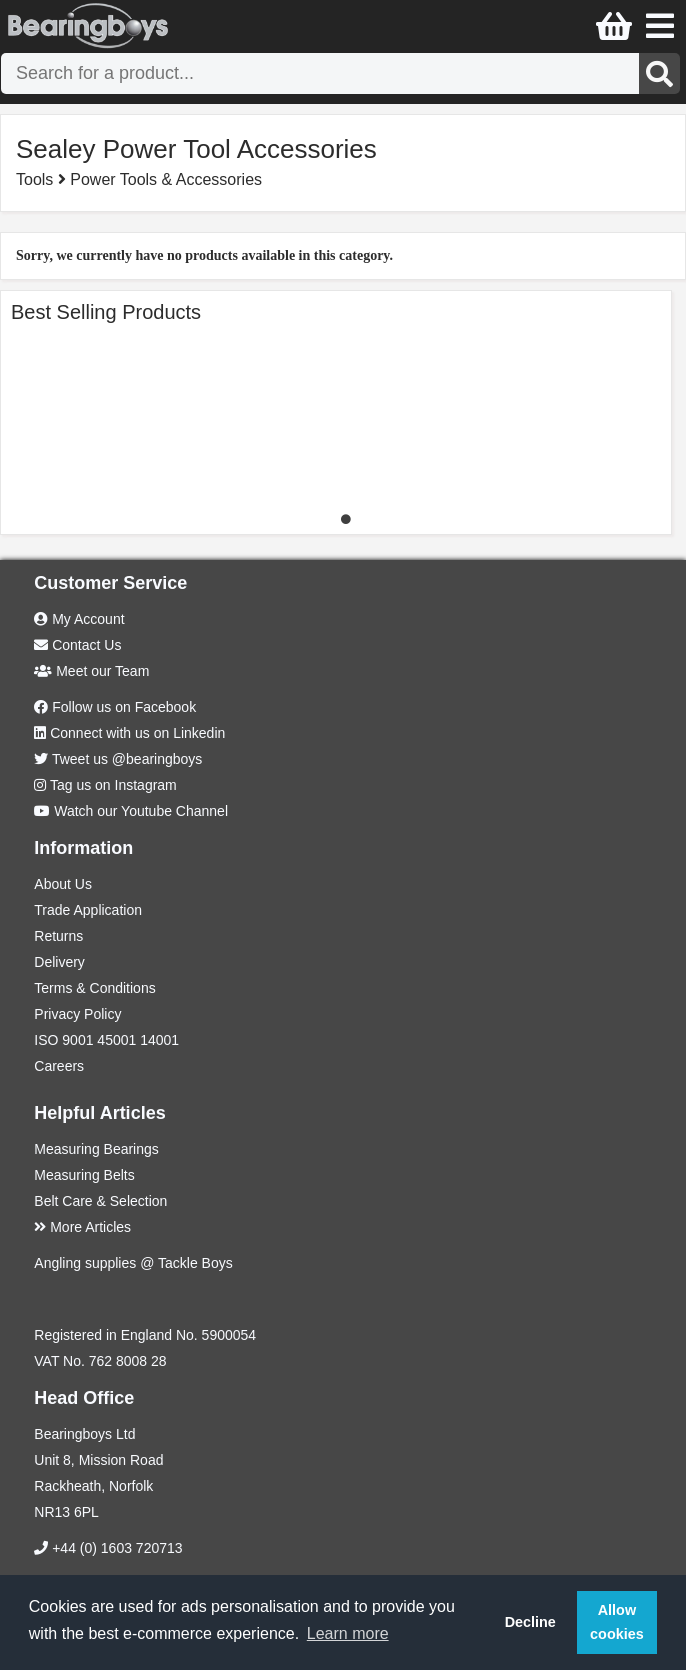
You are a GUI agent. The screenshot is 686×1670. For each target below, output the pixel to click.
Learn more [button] (348, 1633)
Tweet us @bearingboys (127, 759)
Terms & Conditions (94, 988)
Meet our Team (91, 671)
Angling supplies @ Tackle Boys (133, 1263)
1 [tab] (346, 519)
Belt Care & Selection (100, 1201)
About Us (63, 884)
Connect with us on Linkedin (137, 733)
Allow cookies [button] (617, 1622)
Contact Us (77, 645)
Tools (37, 179)
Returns (58, 936)
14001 (159, 1040)
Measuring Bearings (96, 1149)
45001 (116, 1040)
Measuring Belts (84, 1175)
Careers (59, 1066)
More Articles (82, 1227)
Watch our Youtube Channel (141, 811)
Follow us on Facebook (124, 707)
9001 (77, 1040)
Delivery (59, 962)
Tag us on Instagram (113, 785)
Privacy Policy (77, 1014)
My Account (79, 619)
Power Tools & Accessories (166, 179)
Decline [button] (530, 1622)
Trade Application (88, 910)
